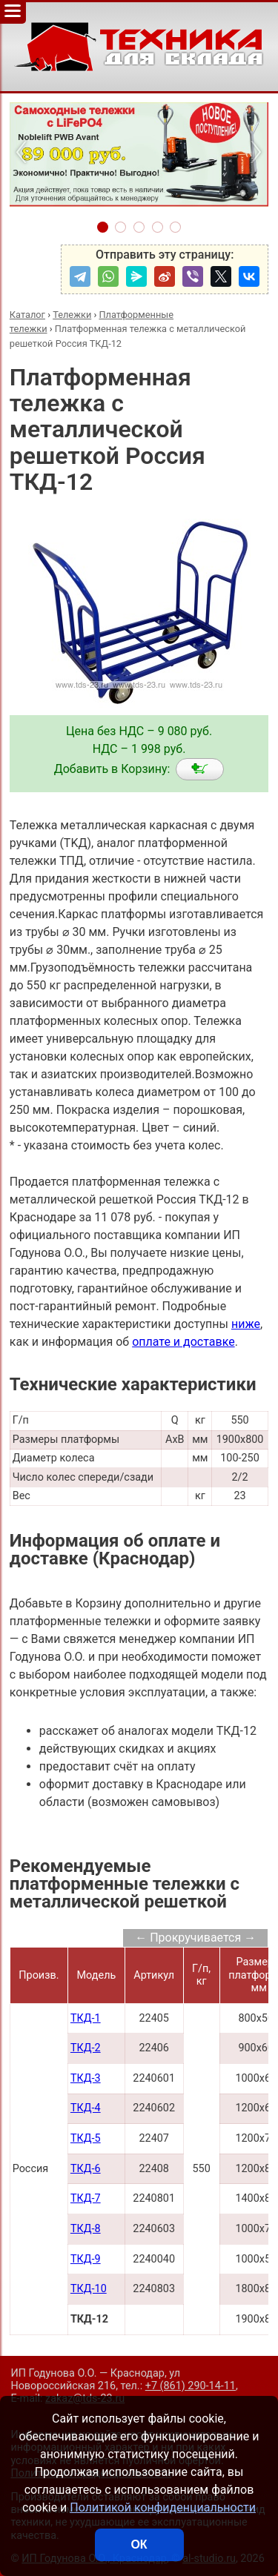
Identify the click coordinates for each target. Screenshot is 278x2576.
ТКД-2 (85, 2048)
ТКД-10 (88, 2289)
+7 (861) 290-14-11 (190, 2386)
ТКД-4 (85, 2108)
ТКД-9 (85, 2259)
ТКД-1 (85, 2018)
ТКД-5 (85, 2138)
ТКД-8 (85, 2229)
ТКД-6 (85, 2168)
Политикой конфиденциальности (163, 2507)
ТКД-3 (85, 2078)
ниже (245, 1324)
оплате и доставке (183, 1342)
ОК (138, 2544)
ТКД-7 (85, 2198)
